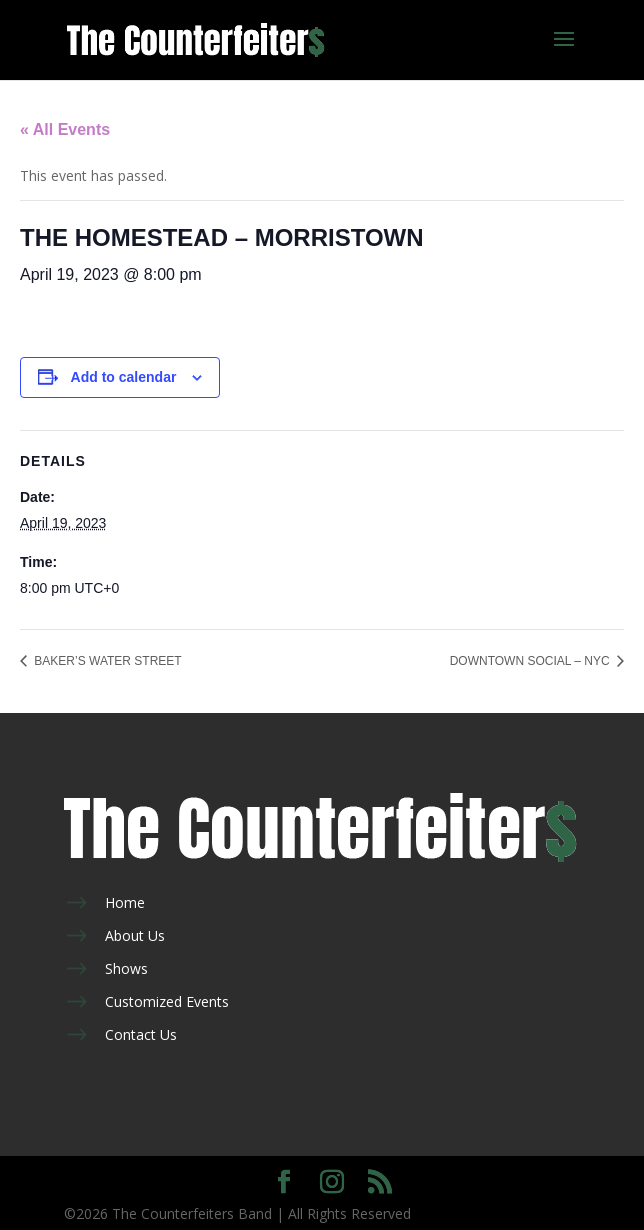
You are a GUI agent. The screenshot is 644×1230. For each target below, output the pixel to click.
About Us (135, 935)
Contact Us (141, 1034)
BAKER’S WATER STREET (106, 661)
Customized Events (167, 1001)
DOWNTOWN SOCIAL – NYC (531, 661)
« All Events (65, 129)
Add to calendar (124, 377)
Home (125, 902)
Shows (126, 968)
